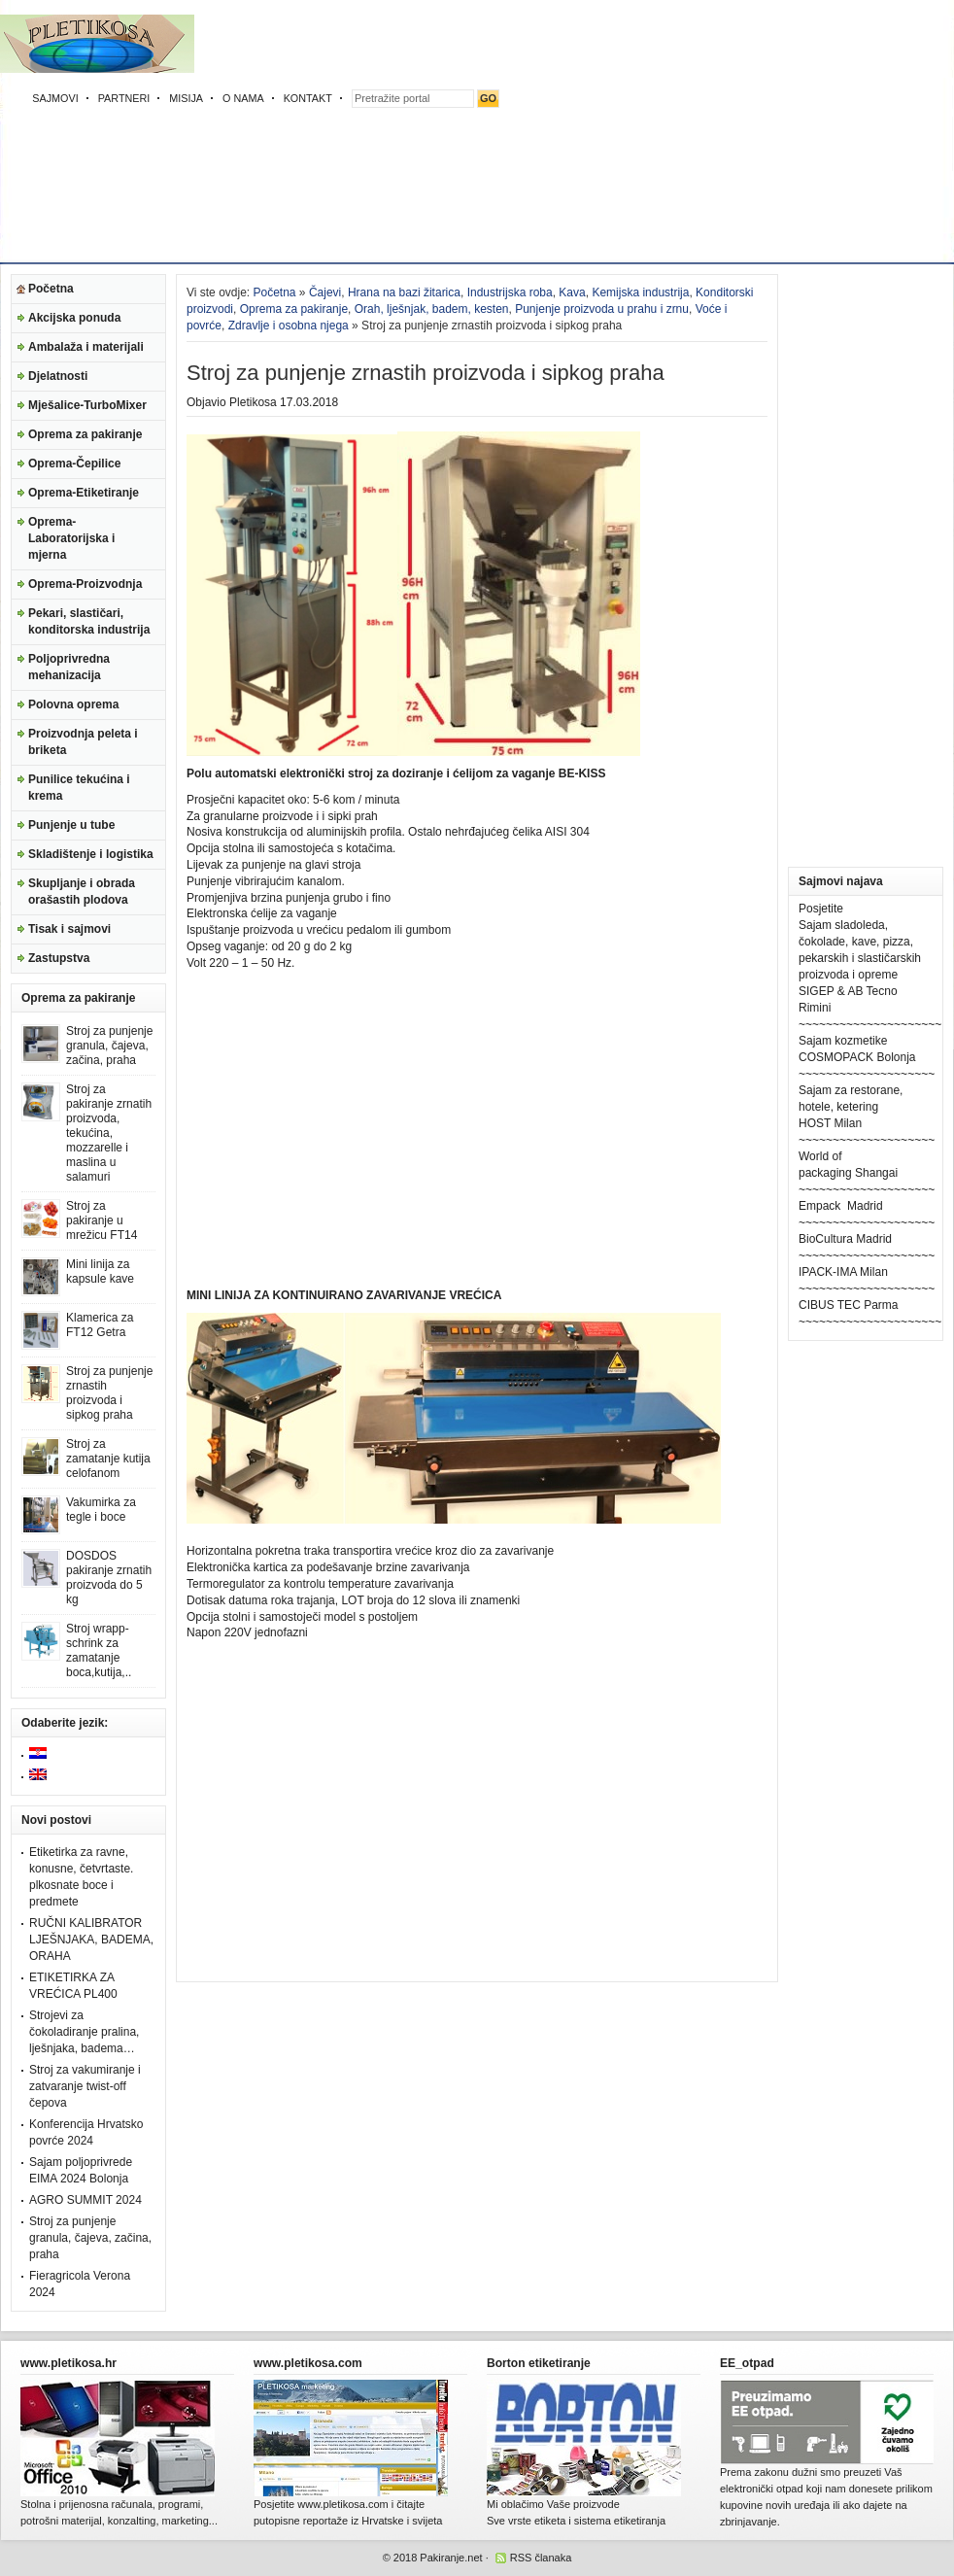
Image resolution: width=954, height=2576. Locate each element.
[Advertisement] (649, 136)
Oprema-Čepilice (74, 463)
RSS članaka (541, 2557)
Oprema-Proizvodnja (85, 584)
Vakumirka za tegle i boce (101, 1509)
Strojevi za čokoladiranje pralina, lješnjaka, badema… (84, 2032)
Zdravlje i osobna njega (288, 325)
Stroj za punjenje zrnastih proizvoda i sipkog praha (109, 1393)
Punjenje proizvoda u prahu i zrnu (602, 309)
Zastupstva (58, 958)
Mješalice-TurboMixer (87, 405)
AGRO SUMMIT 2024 (85, 2200)
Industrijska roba (510, 292)
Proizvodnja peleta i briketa (83, 742)
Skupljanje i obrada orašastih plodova (81, 891)
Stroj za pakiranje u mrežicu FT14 (101, 1220)
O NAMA (243, 98)
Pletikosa (253, 402)
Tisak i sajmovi (69, 929)
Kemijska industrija (640, 292)
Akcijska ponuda (74, 318)
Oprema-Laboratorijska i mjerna (71, 538)
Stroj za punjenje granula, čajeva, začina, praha (109, 1045)
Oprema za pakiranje (85, 434)
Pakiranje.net (451, 2557)
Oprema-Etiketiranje (83, 492)
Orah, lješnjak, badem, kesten (432, 309)
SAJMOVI (55, 98)
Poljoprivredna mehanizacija (69, 667)
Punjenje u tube (71, 825)
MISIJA (186, 98)
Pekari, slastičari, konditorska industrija (89, 621)
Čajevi (325, 292)
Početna (51, 288)
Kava (572, 292)
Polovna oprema (73, 704)
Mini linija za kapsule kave (100, 1271)
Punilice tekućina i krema (79, 788)
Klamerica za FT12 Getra (99, 1325)
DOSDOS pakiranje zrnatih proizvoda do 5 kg (109, 1577)
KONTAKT (308, 98)
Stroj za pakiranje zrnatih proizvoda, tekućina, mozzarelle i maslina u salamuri (109, 1133)
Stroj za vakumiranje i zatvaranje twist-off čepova (85, 2086)
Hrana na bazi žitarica (404, 292)
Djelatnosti (57, 376)
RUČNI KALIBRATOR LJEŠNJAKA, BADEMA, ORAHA (91, 1939)
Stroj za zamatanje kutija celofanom (108, 1458)
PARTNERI (124, 98)
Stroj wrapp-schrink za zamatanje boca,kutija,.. (98, 1650)
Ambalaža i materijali (86, 347)
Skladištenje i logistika (90, 854)
